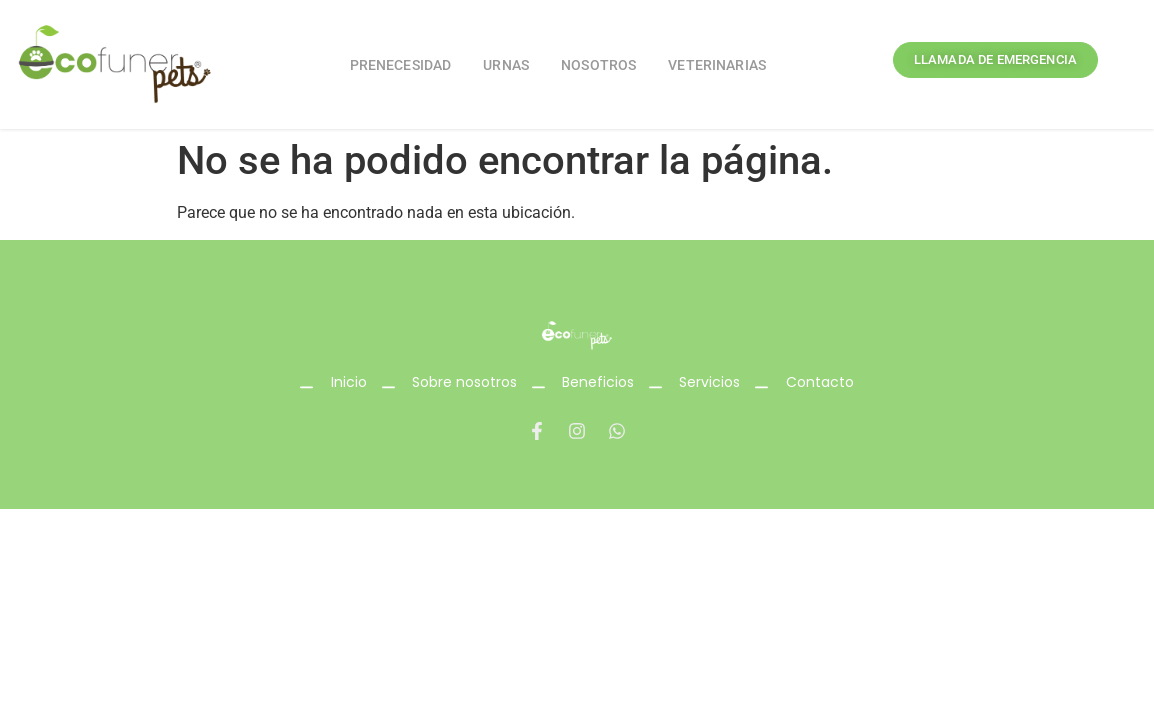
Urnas (506, 65)
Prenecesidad (401, 65)
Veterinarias (717, 65)
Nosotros (598, 65)
